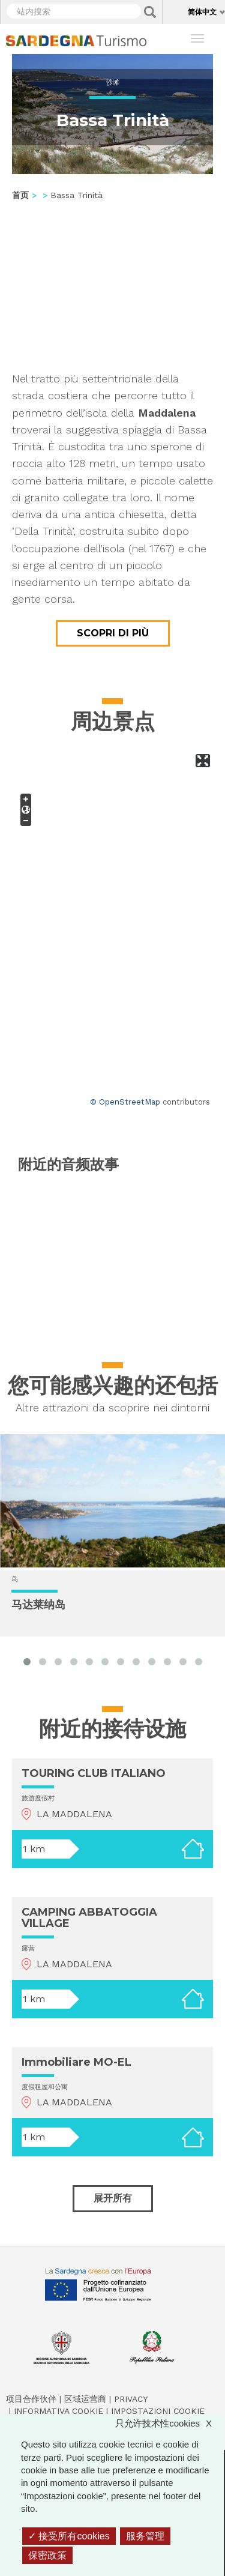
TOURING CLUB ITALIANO (94, 1773)
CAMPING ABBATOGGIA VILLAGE (89, 1918)
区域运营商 (85, 2399)
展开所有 (113, 2198)
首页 (20, 195)
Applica (150, 12)
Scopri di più (113, 633)
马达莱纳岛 (38, 1605)
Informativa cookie (58, 2411)
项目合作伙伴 (31, 2399)
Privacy (131, 2399)
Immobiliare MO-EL (76, 2062)
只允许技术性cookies (169, 2423)
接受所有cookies (69, 2536)
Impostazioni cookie (158, 2411)
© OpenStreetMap (125, 1101)
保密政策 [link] (47, 2555)
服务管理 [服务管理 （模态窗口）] (145, 2536)
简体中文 (202, 11)
